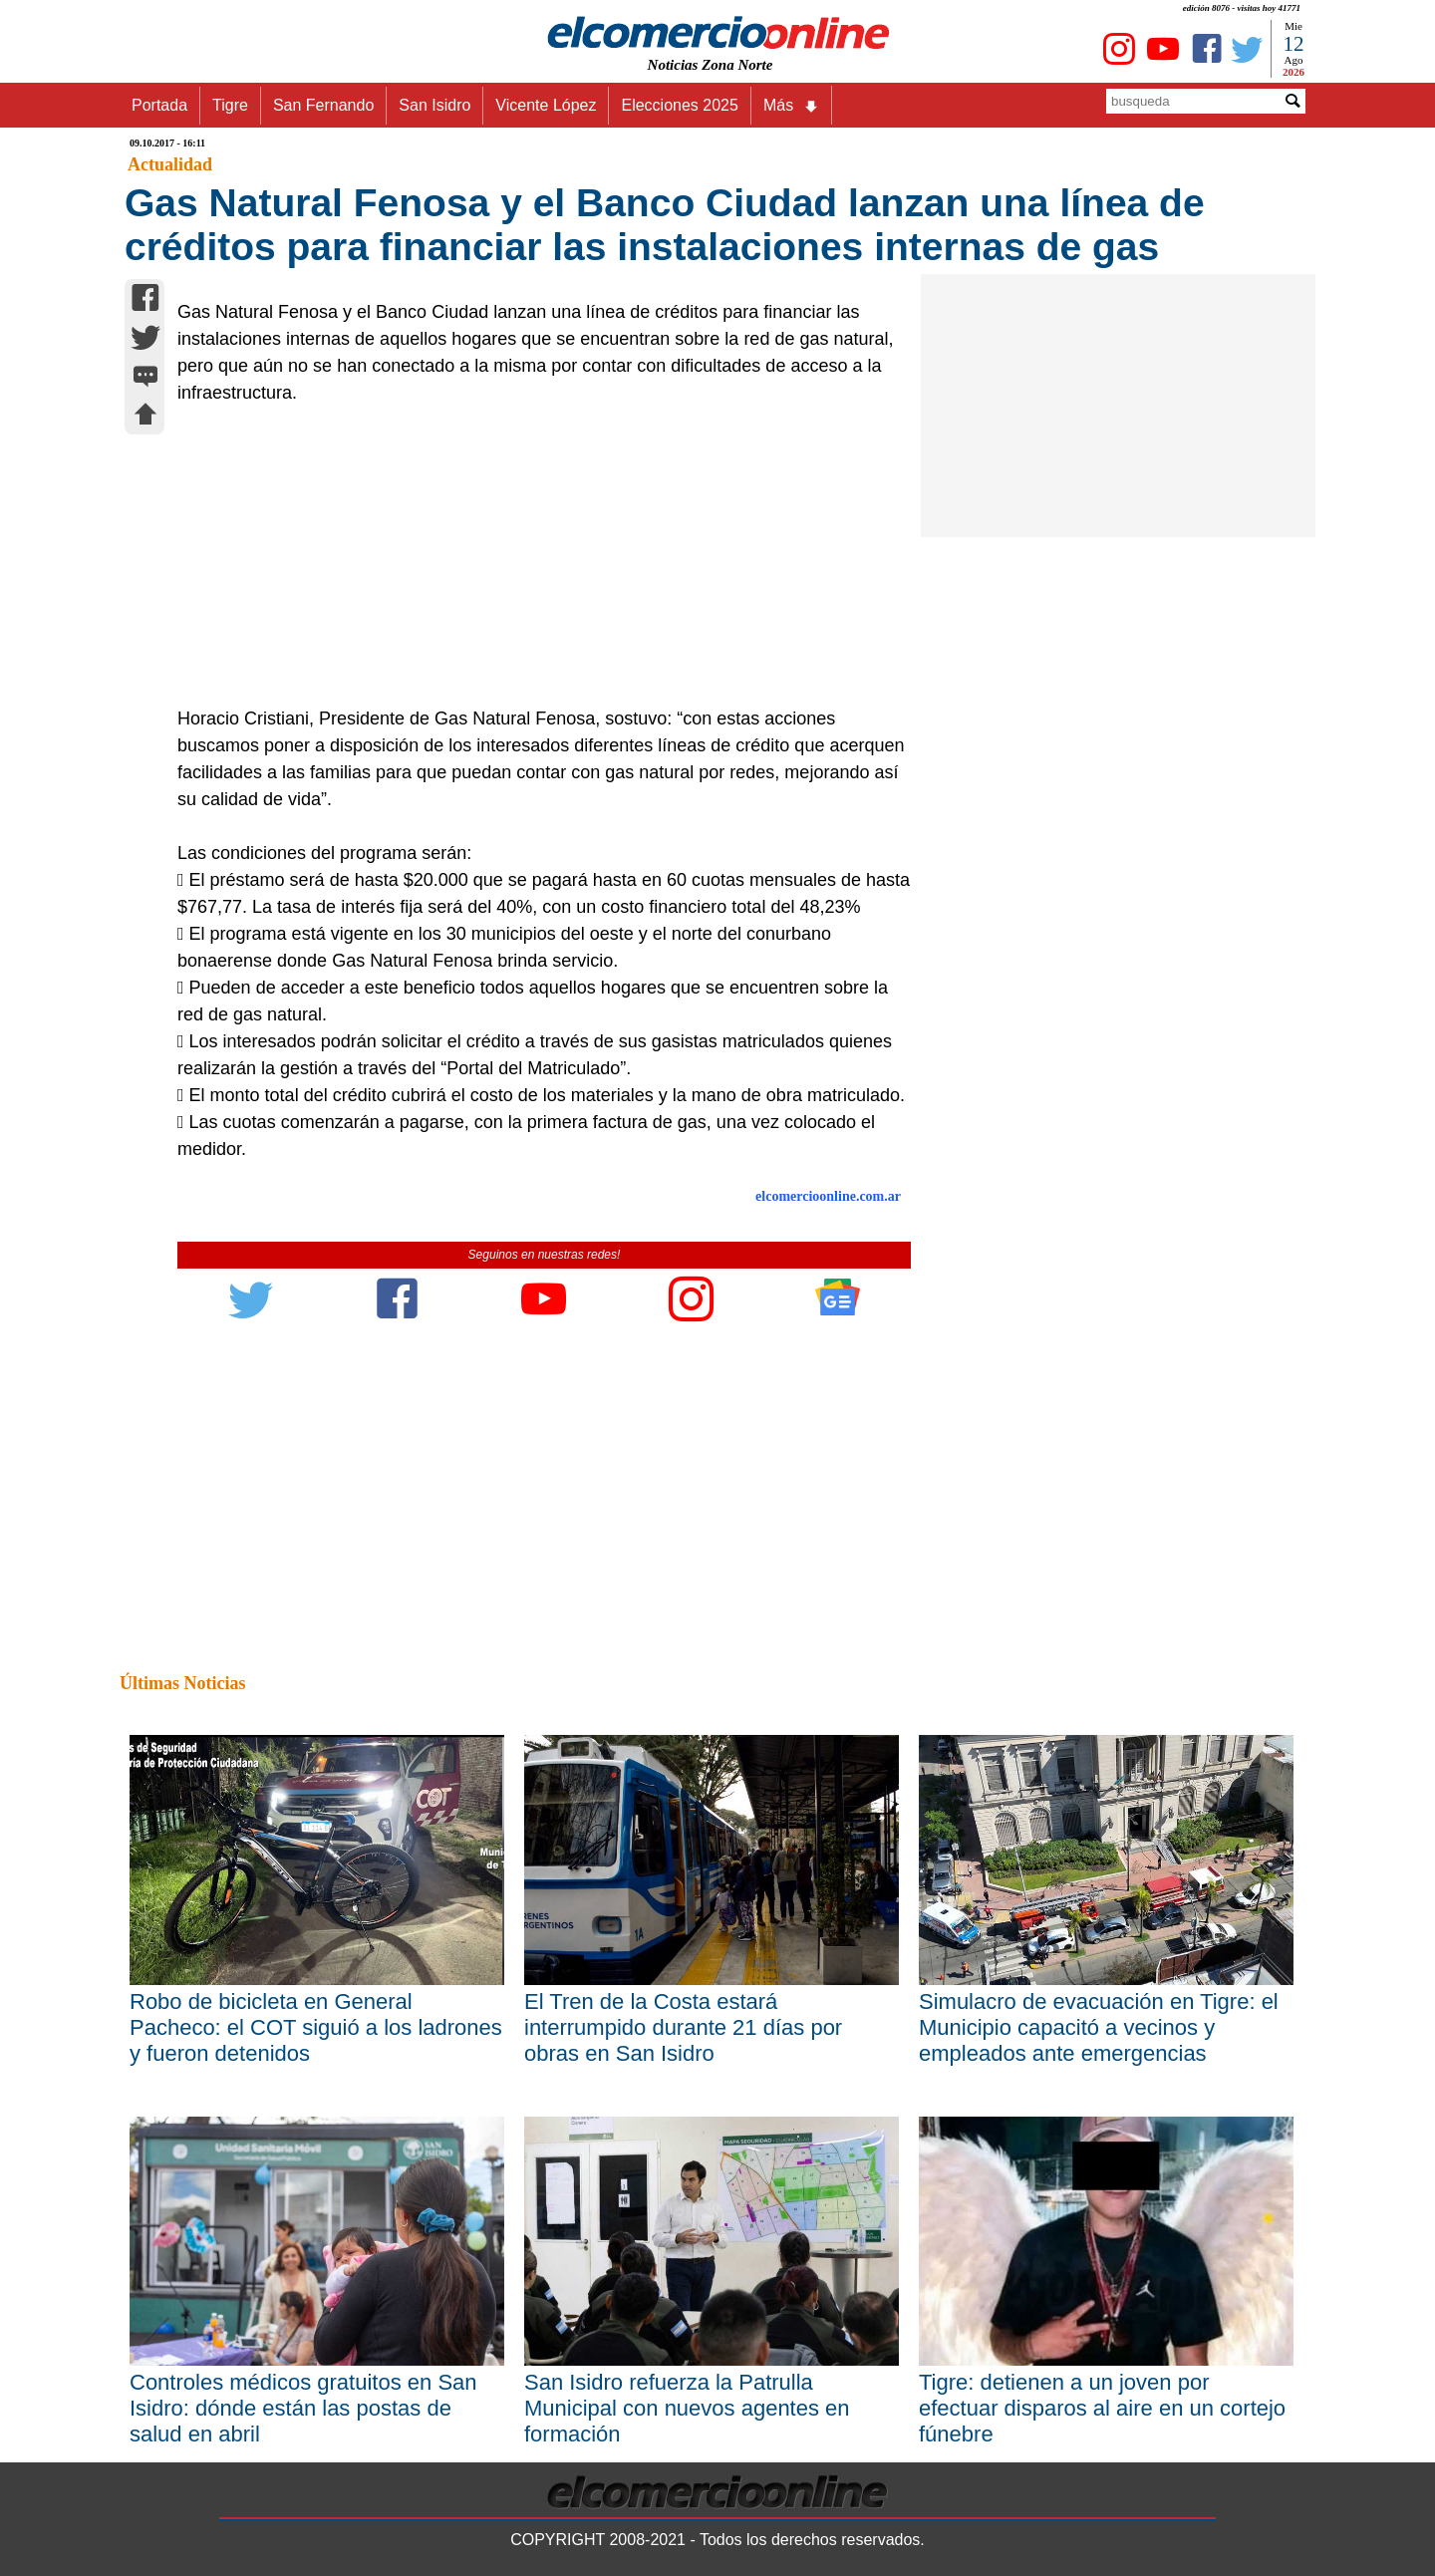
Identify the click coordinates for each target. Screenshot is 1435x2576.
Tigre (230, 105)
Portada (159, 105)
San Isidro (434, 105)
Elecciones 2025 (679, 105)
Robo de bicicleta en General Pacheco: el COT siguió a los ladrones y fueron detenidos (316, 2027)
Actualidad (170, 164)
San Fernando (323, 105)
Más (791, 106)
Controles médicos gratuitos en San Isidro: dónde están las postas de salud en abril (303, 2408)
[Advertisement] (533, 556)
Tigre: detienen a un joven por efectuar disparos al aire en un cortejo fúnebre (1102, 2408)
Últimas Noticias (182, 1683)
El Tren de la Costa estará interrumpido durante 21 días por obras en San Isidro (683, 2027)
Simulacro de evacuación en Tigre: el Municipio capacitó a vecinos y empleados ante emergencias (1099, 2027)
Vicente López (545, 105)
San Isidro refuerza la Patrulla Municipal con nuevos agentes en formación (687, 2408)
